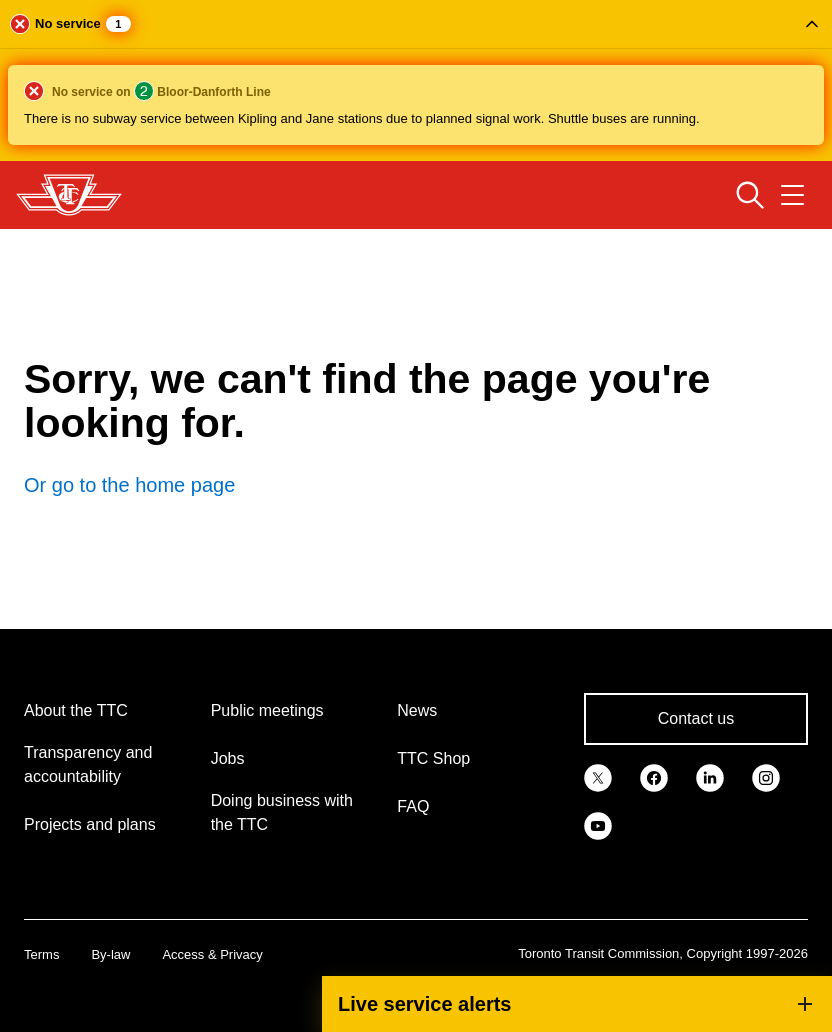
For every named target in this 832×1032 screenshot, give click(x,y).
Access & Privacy (212, 954)
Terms (41, 954)
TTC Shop (433, 758)
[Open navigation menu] (792, 195)
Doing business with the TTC (282, 812)
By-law (110, 954)
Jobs (228, 758)
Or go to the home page (129, 485)
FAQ (413, 806)
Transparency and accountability (88, 764)
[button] (416, 80)
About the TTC (76, 710)
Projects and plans (90, 824)
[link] (598, 777)
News (417, 710)
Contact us (696, 718)
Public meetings (267, 710)
